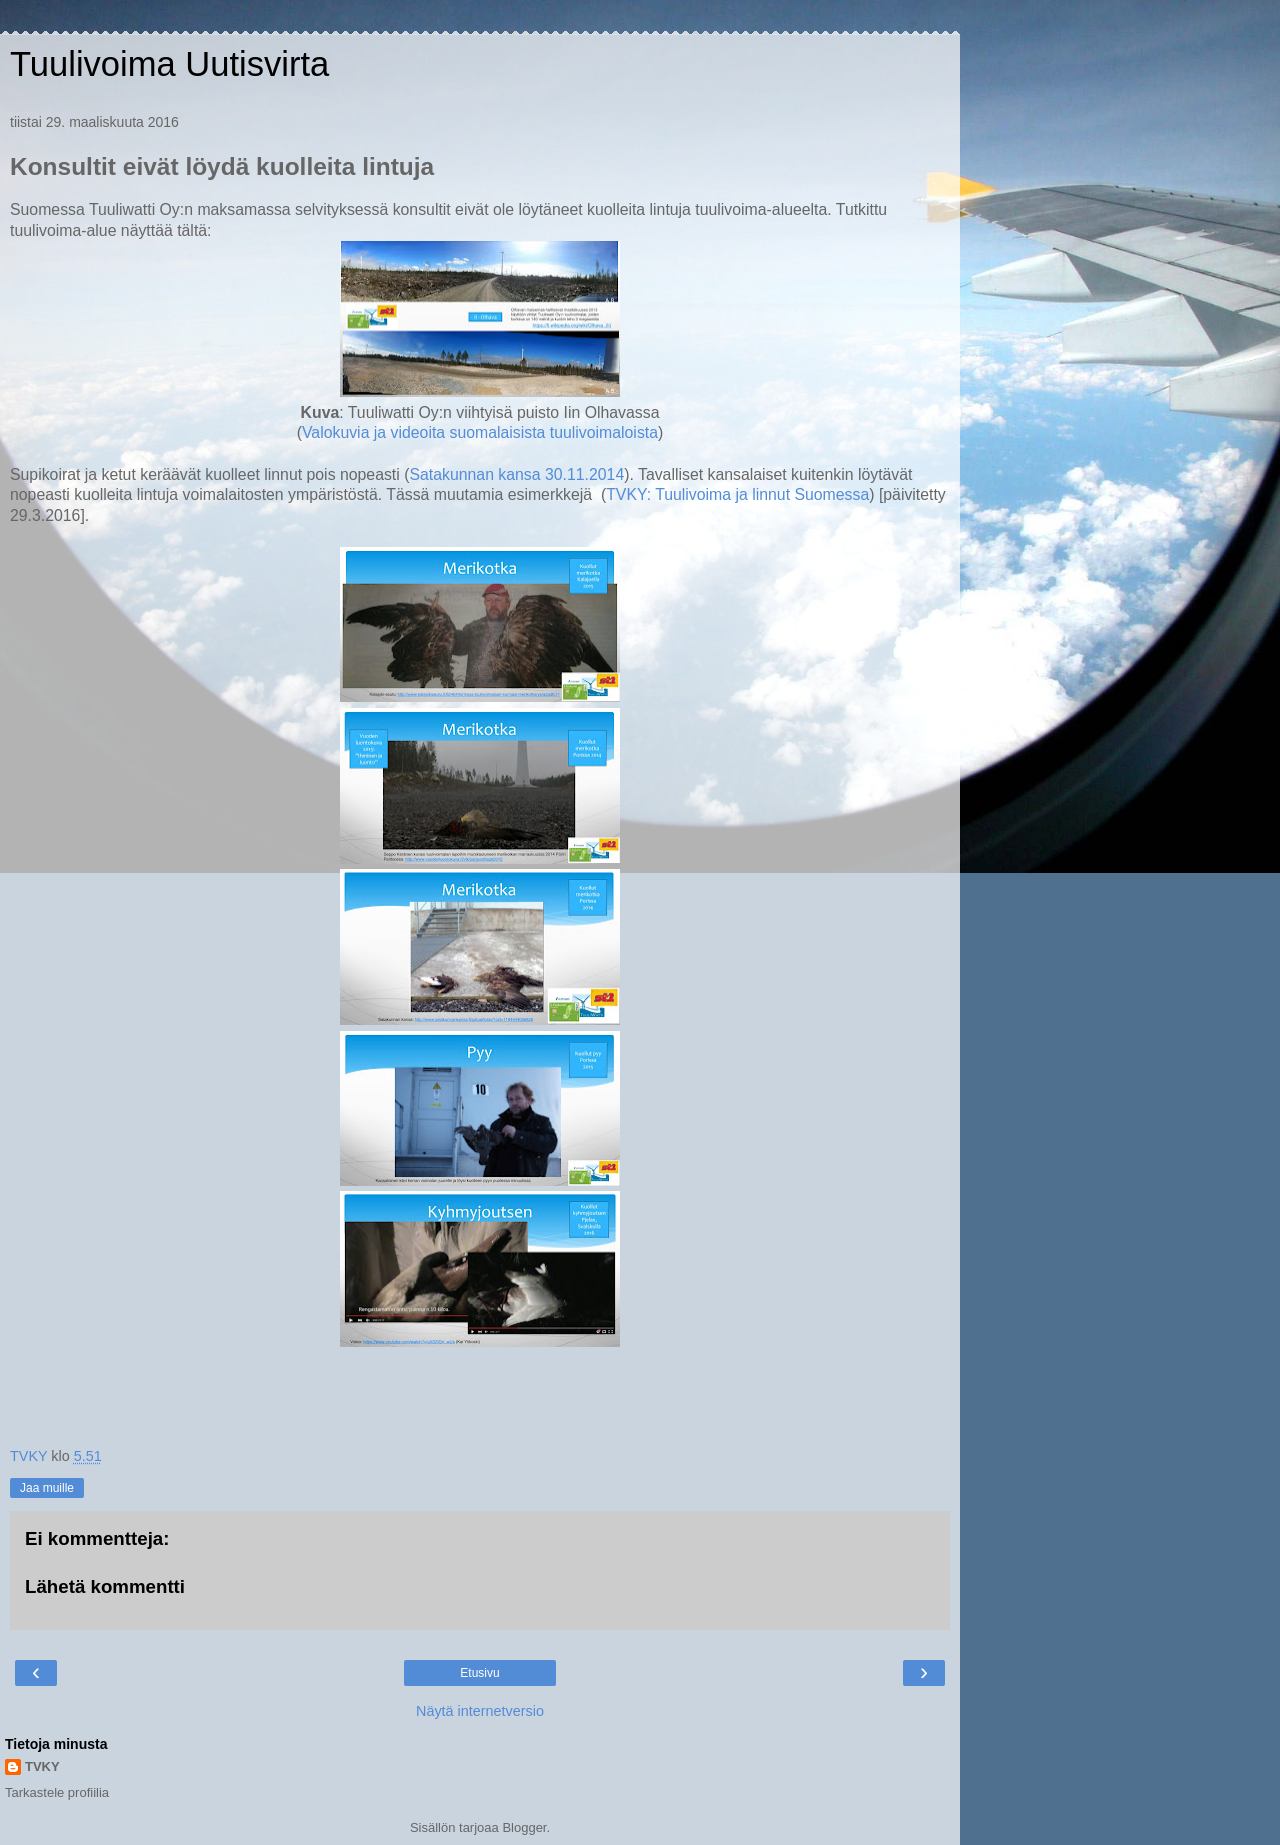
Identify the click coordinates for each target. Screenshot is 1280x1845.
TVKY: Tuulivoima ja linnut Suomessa (737, 494)
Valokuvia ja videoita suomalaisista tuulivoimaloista (480, 432)
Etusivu (479, 1673)
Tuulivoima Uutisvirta (169, 64)
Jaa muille (47, 1488)
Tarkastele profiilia (57, 1792)
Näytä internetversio (480, 1711)
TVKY (42, 1766)
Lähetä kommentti (105, 1586)
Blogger (524, 1827)
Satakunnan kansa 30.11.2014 (516, 474)
